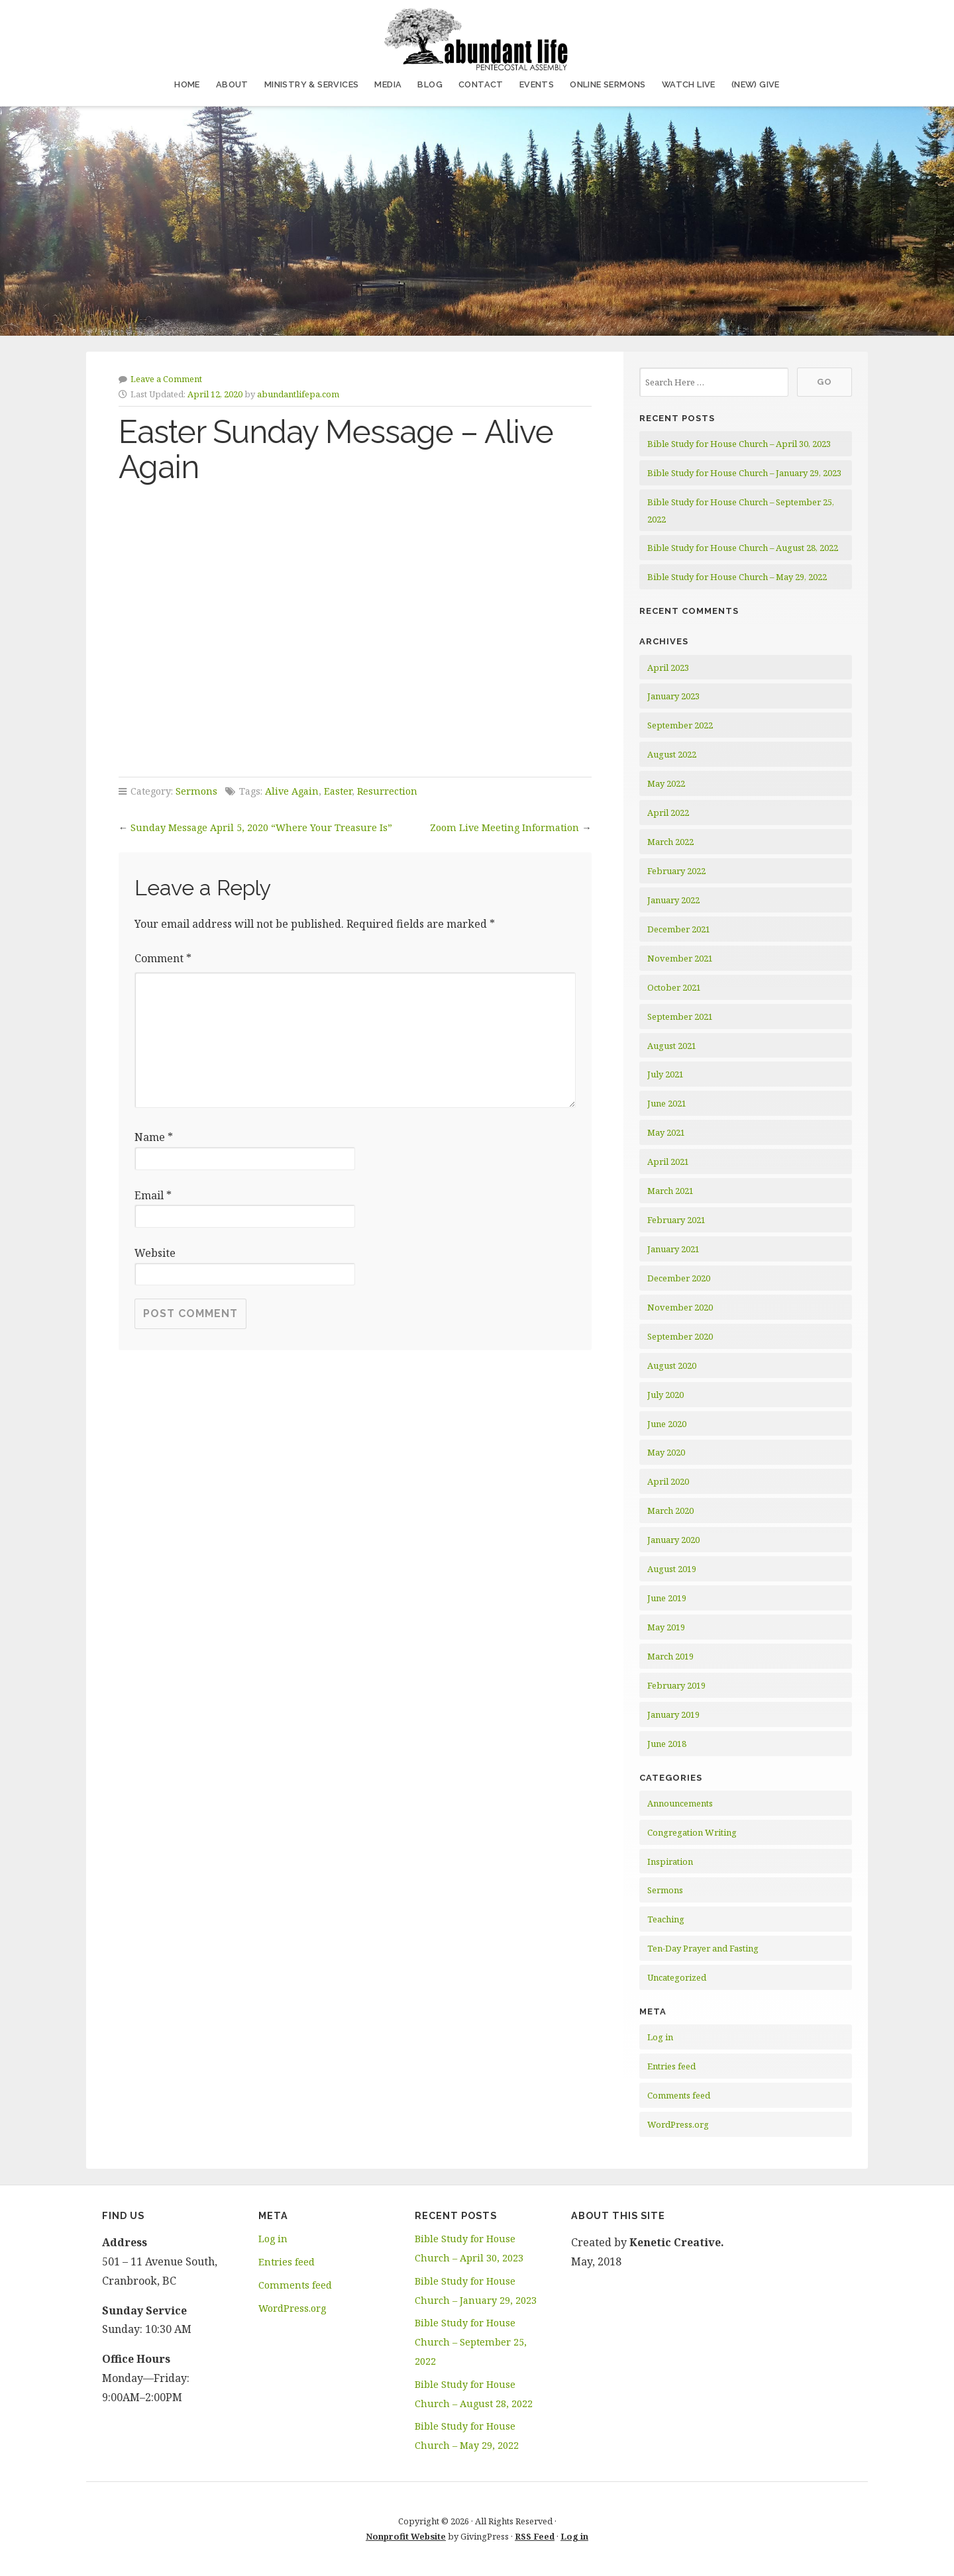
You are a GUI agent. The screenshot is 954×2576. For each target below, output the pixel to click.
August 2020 (671, 1365)
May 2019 (666, 1627)
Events (536, 84)
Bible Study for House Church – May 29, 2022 (737, 577)
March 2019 (670, 1656)
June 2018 (666, 1744)
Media (387, 84)
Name (153, 1137)
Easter (338, 791)
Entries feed (671, 2066)
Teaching (665, 1919)
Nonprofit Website (406, 2536)
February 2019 (676, 1685)
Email (153, 1195)
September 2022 (680, 725)
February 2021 (676, 1220)
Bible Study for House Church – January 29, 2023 (744, 473)
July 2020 (665, 1395)
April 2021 (668, 1161)
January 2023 (673, 696)
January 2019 (673, 1714)
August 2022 (671, 754)
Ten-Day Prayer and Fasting (703, 1948)
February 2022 (676, 871)
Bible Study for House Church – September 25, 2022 (471, 2341)
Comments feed (678, 2095)
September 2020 (680, 1336)
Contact (481, 84)
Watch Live (689, 84)
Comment (162, 958)
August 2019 (671, 1569)
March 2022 (670, 842)
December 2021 (678, 929)
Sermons (196, 791)
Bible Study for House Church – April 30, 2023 (739, 444)
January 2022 (673, 900)
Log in (660, 2037)
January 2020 (673, 1540)
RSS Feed (535, 2536)
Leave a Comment (166, 379)
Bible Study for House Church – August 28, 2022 (742, 548)
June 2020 (666, 1424)
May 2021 (666, 1132)
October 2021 (674, 987)
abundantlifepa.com (298, 394)
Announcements (680, 1803)
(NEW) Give (755, 84)
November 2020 (680, 1307)
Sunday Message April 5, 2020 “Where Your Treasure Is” (261, 827)
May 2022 (666, 783)
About (232, 84)
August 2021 (671, 1046)
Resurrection (387, 791)
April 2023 (668, 667)
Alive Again (292, 791)
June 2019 (666, 1598)
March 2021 (670, 1191)
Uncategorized (676, 1977)
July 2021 (665, 1074)
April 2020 (668, 1481)
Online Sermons (608, 84)
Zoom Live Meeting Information (504, 827)
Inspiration (670, 1861)
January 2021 (673, 1249)
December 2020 (678, 1278)
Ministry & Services (311, 84)
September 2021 (680, 1016)
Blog (430, 84)
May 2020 (666, 1452)
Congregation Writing (692, 1832)
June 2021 (666, 1103)
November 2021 (680, 958)
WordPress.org (678, 2124)
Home (187, 84)
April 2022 (668, 812)
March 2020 (670, 1510)
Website (155, 1253)
